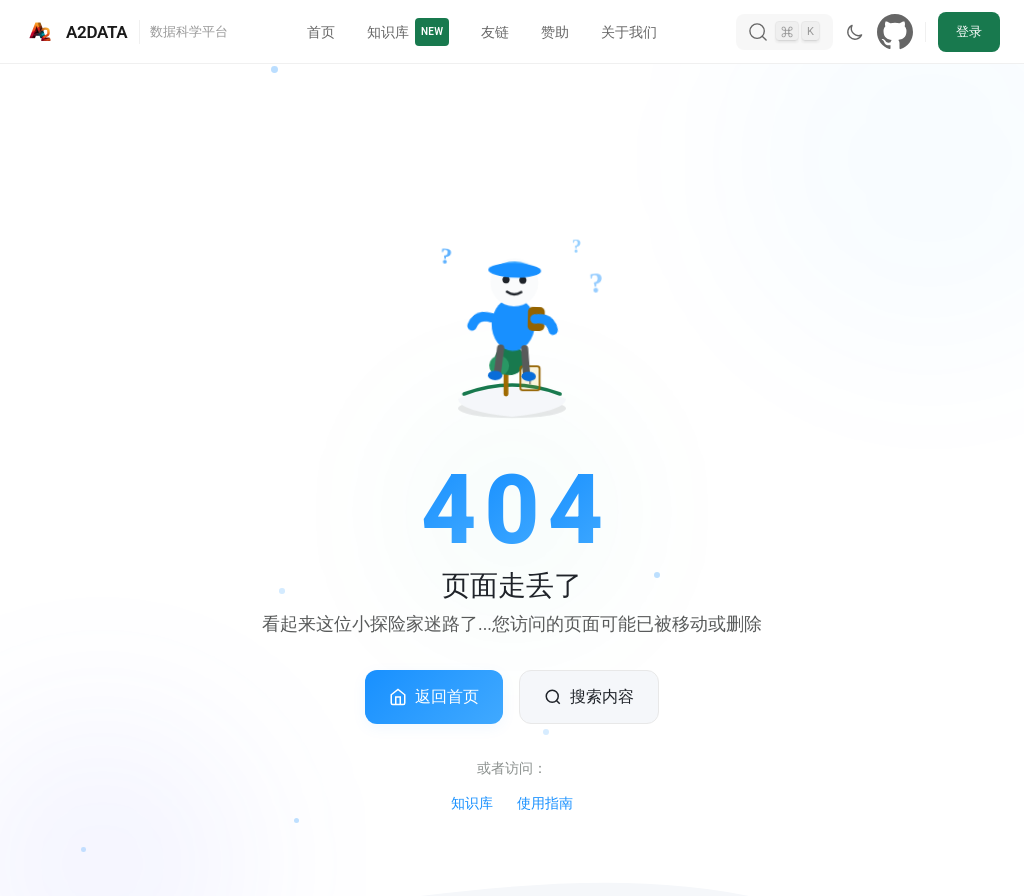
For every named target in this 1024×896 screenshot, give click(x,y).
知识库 (472, 803)
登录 (969, 31)
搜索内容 (589, 696)
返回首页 (434, 696)
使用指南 (545, 803)
